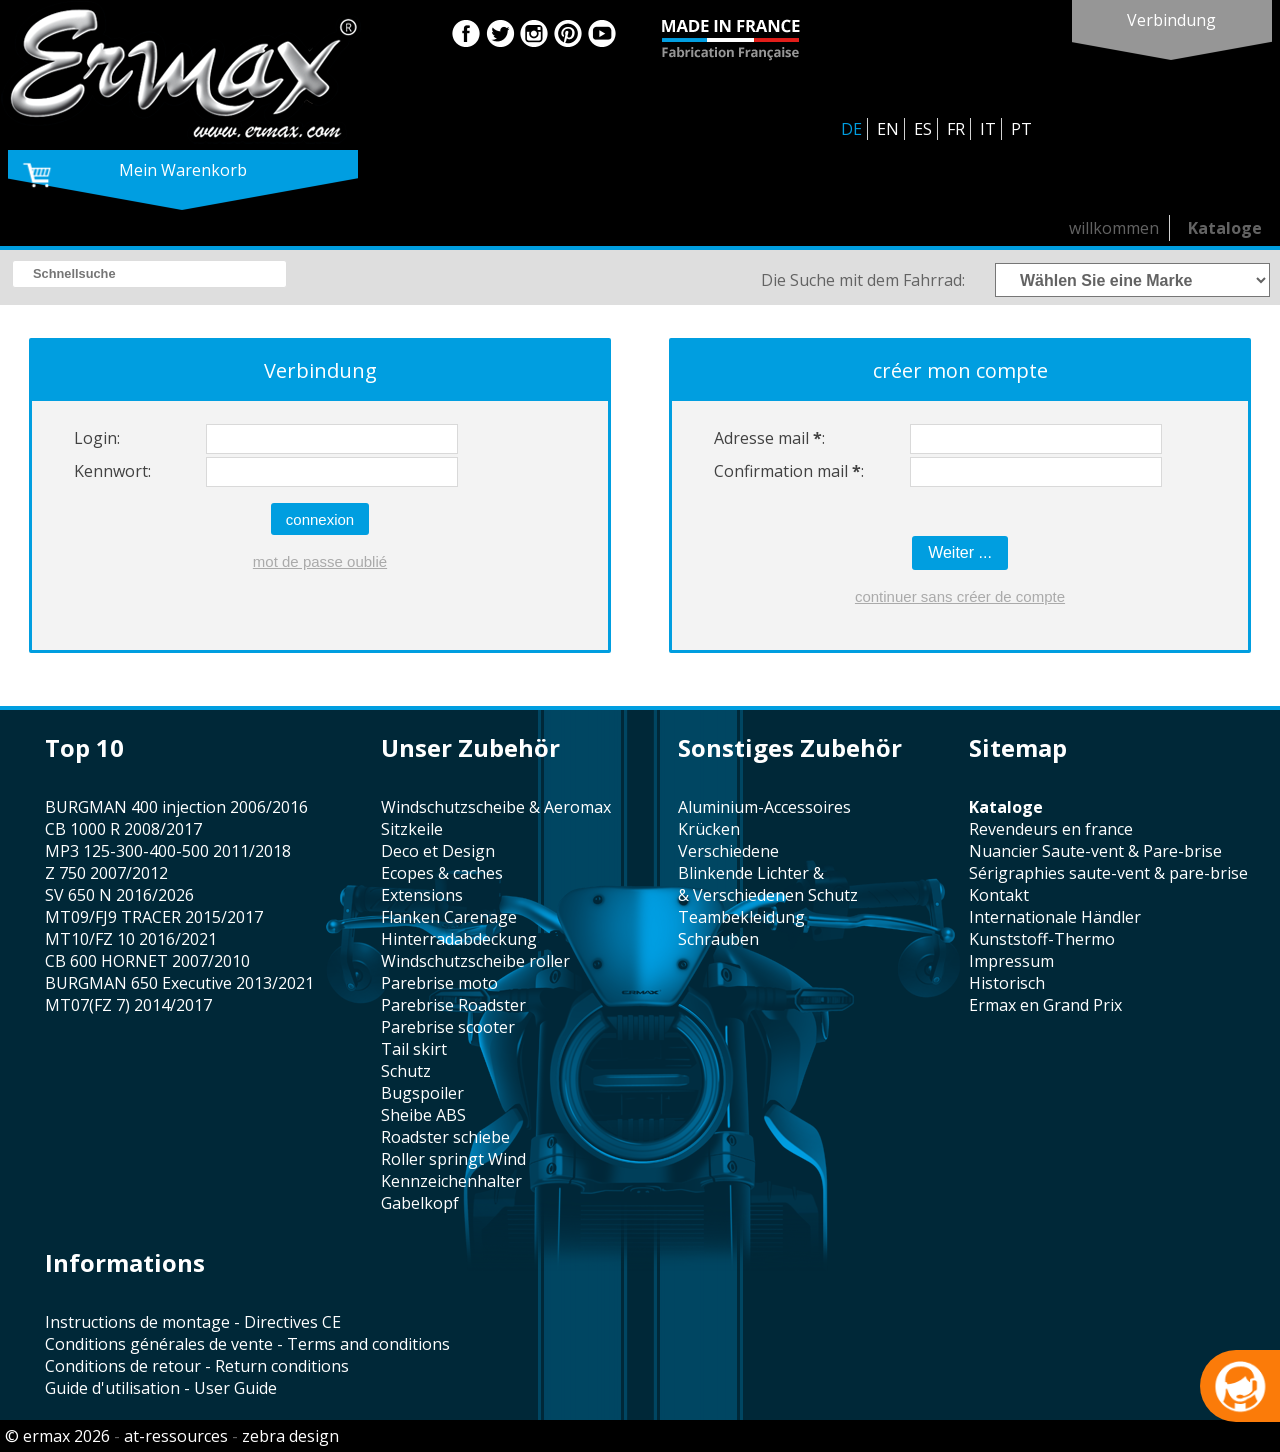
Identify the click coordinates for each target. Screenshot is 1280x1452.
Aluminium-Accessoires (764, 807)
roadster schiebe (445, 1137)
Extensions (422, 895)
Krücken (709, 829)
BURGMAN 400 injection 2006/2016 (176, 807)
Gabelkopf (420, 1203)
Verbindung (1171, 20)
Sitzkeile (412, 829)
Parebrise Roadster (453, 1005)
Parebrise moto (439, 983)
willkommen (1114, 228)
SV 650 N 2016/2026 (119, 895)
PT (1021, 129)
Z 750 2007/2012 (106, 873)
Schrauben (718, 939)
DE (851, 129)
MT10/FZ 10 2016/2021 (131, 939)
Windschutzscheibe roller (475, 961)
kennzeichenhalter (451, 1181)
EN (888, 129)
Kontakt (999, 895)
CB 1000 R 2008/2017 (123, 829)
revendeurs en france (1051, 829)
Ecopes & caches (442, 873)
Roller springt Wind (453, 1159)
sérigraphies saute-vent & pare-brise (1108, 873)
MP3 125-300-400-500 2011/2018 (168, 851)
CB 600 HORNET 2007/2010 (147, 961)
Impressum (1011, 961)
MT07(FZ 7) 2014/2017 (128, 1005)
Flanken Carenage (449, 917)
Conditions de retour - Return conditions (197, 1366)
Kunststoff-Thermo (1042, 939)
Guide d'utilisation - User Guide (161, 1388)
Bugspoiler (422, 1093)
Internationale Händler (1055, 917)
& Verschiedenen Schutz (768, 895)
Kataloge (1225, 228)
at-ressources (176, 1436)
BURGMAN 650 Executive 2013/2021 (179, 983)
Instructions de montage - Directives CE (193, 1322)
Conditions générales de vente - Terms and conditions (247, 1344)
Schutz (406, 1071)
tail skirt (414, 1049)
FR (956, 129)
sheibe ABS (423, 1115)
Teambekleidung (741, 917)
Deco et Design (438, 851)
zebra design (290, 1436)
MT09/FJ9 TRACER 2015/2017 (154, 917)
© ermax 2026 (57, 1436)
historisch (1007, 983)
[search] (149, 274)
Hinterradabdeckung (459, 939)
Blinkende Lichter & (751, 873)
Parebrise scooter (448, 1027)
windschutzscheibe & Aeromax (496, 807)
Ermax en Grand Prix (1045, 1005)
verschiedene (728, 851)
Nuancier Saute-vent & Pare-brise (1095, 851)
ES (923, 129)
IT (988, 129)
